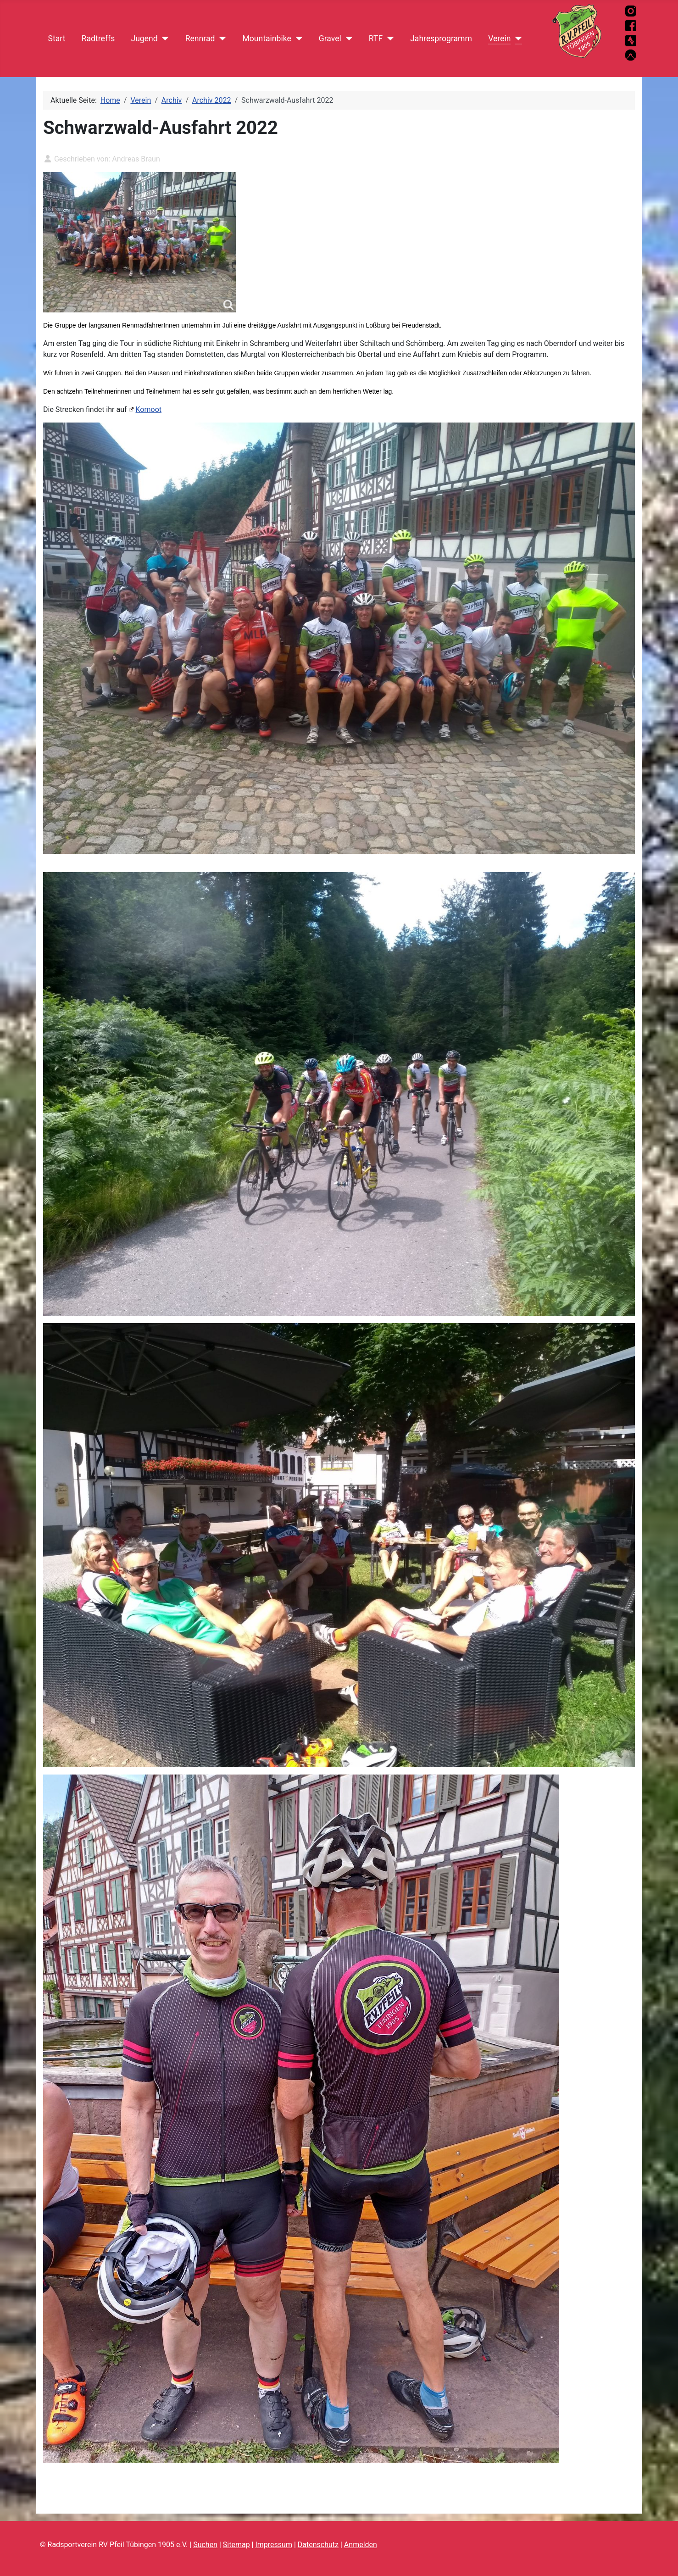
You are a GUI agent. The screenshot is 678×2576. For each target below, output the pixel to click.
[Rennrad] (220, 39)
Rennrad (200, 38)
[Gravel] (347, 39)
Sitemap (236, 2544)
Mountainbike (266, 38)
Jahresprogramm (441, 38)
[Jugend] (163, 39)
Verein (499, 38)
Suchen (205, 2544)
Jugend (144, 38)
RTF (376, 38)
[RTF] (388, 39)
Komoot (148, 409)
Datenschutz (318, 2544)
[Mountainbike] (297, 39)
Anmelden (360, 2544)
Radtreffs (98, 38)
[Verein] (516, 39)
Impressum (273, 2544)
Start (57, 38)
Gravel (330, 38)
